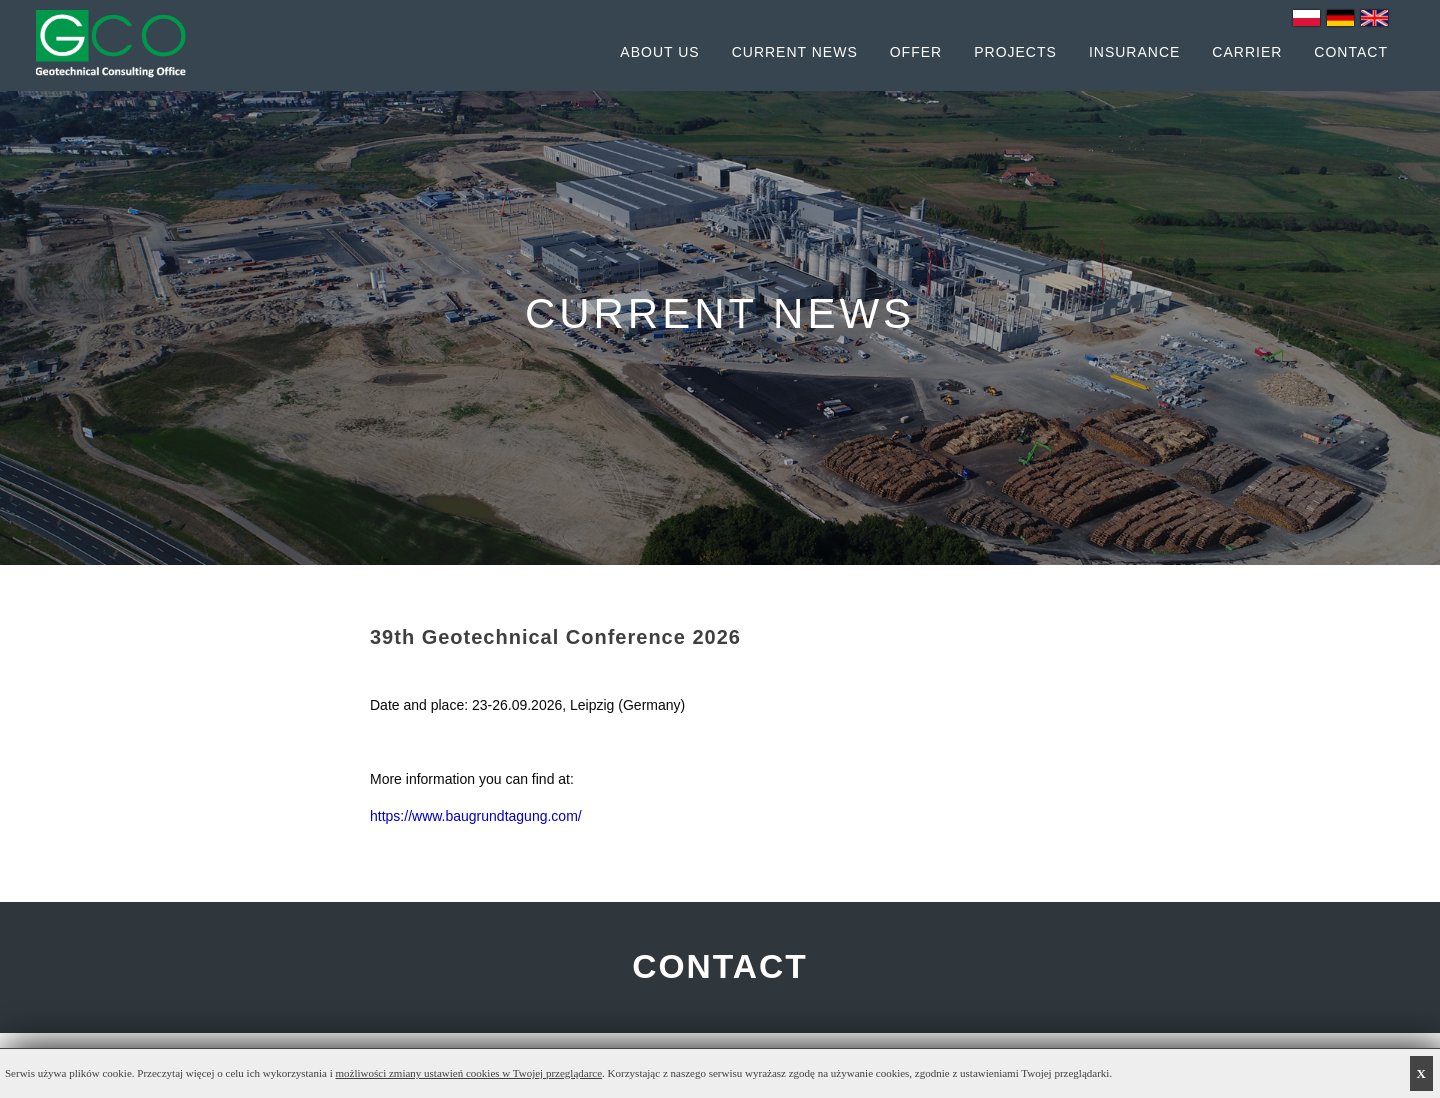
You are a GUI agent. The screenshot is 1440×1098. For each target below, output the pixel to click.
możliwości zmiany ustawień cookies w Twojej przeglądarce (469, 1073)
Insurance (1134, 52)
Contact (1351, 52)
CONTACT (720, 967)
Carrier (1247, 52)
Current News (795, 52)
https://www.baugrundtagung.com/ (476, 816)
